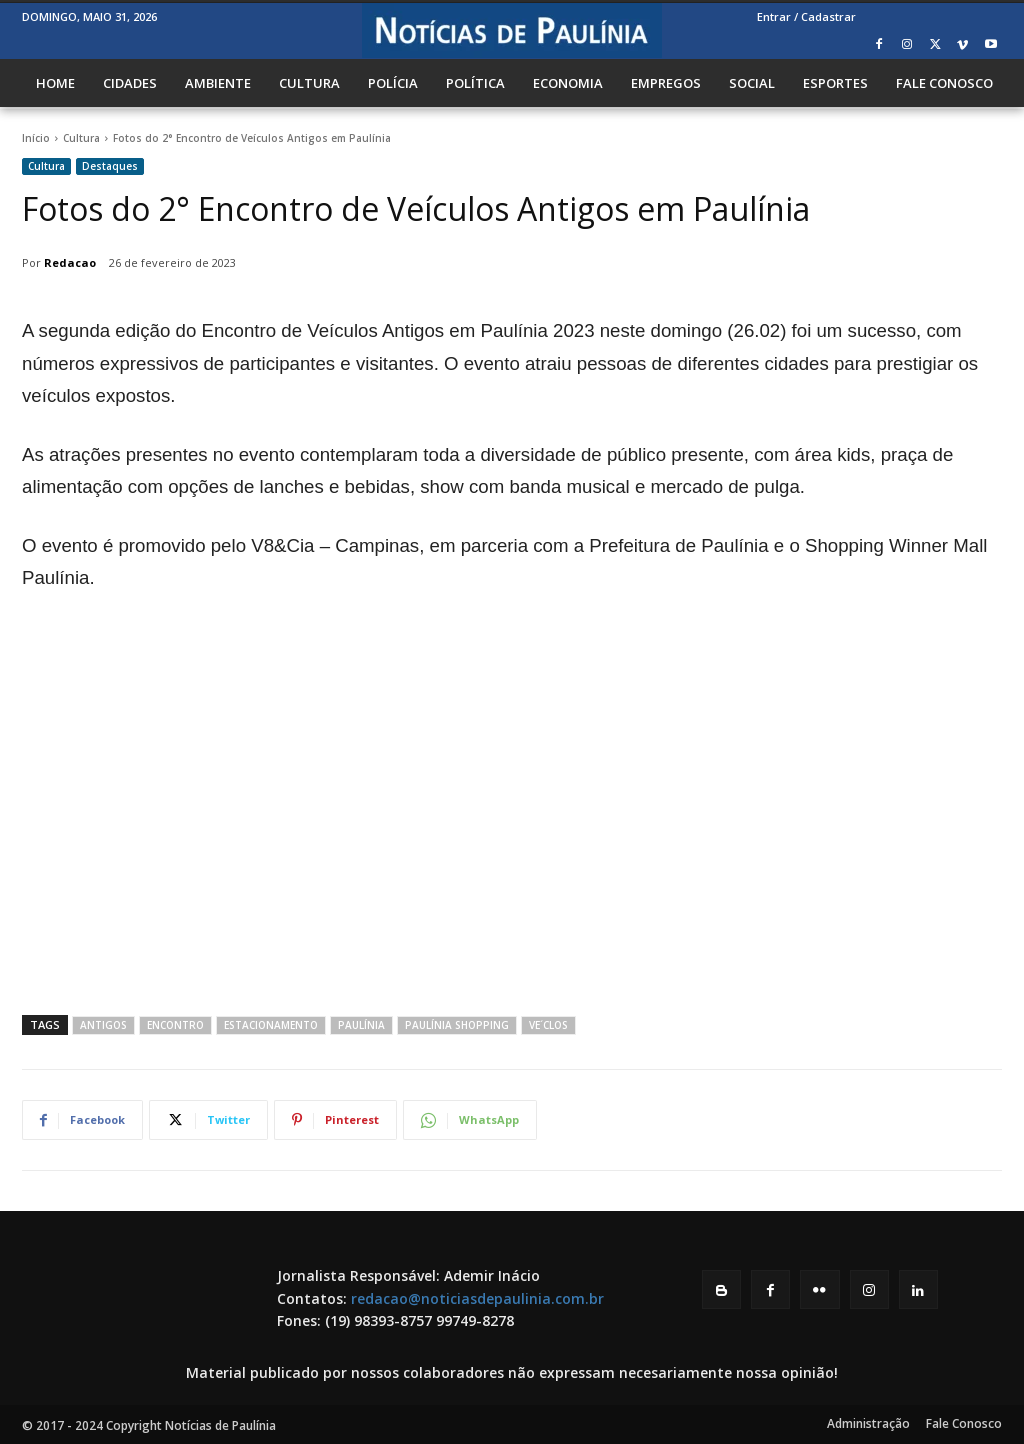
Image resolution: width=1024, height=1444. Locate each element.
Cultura (81, 138)
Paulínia (361, 1025)
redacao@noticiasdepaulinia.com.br (477, 1298)
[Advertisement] (512, 825)
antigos (103, 1025)
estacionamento (271, 1025)
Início (36, 138)
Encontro (175, 1025)
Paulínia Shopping (457, 1025)
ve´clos (548, 1025)
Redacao (70, 262)
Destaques (110, 166)
